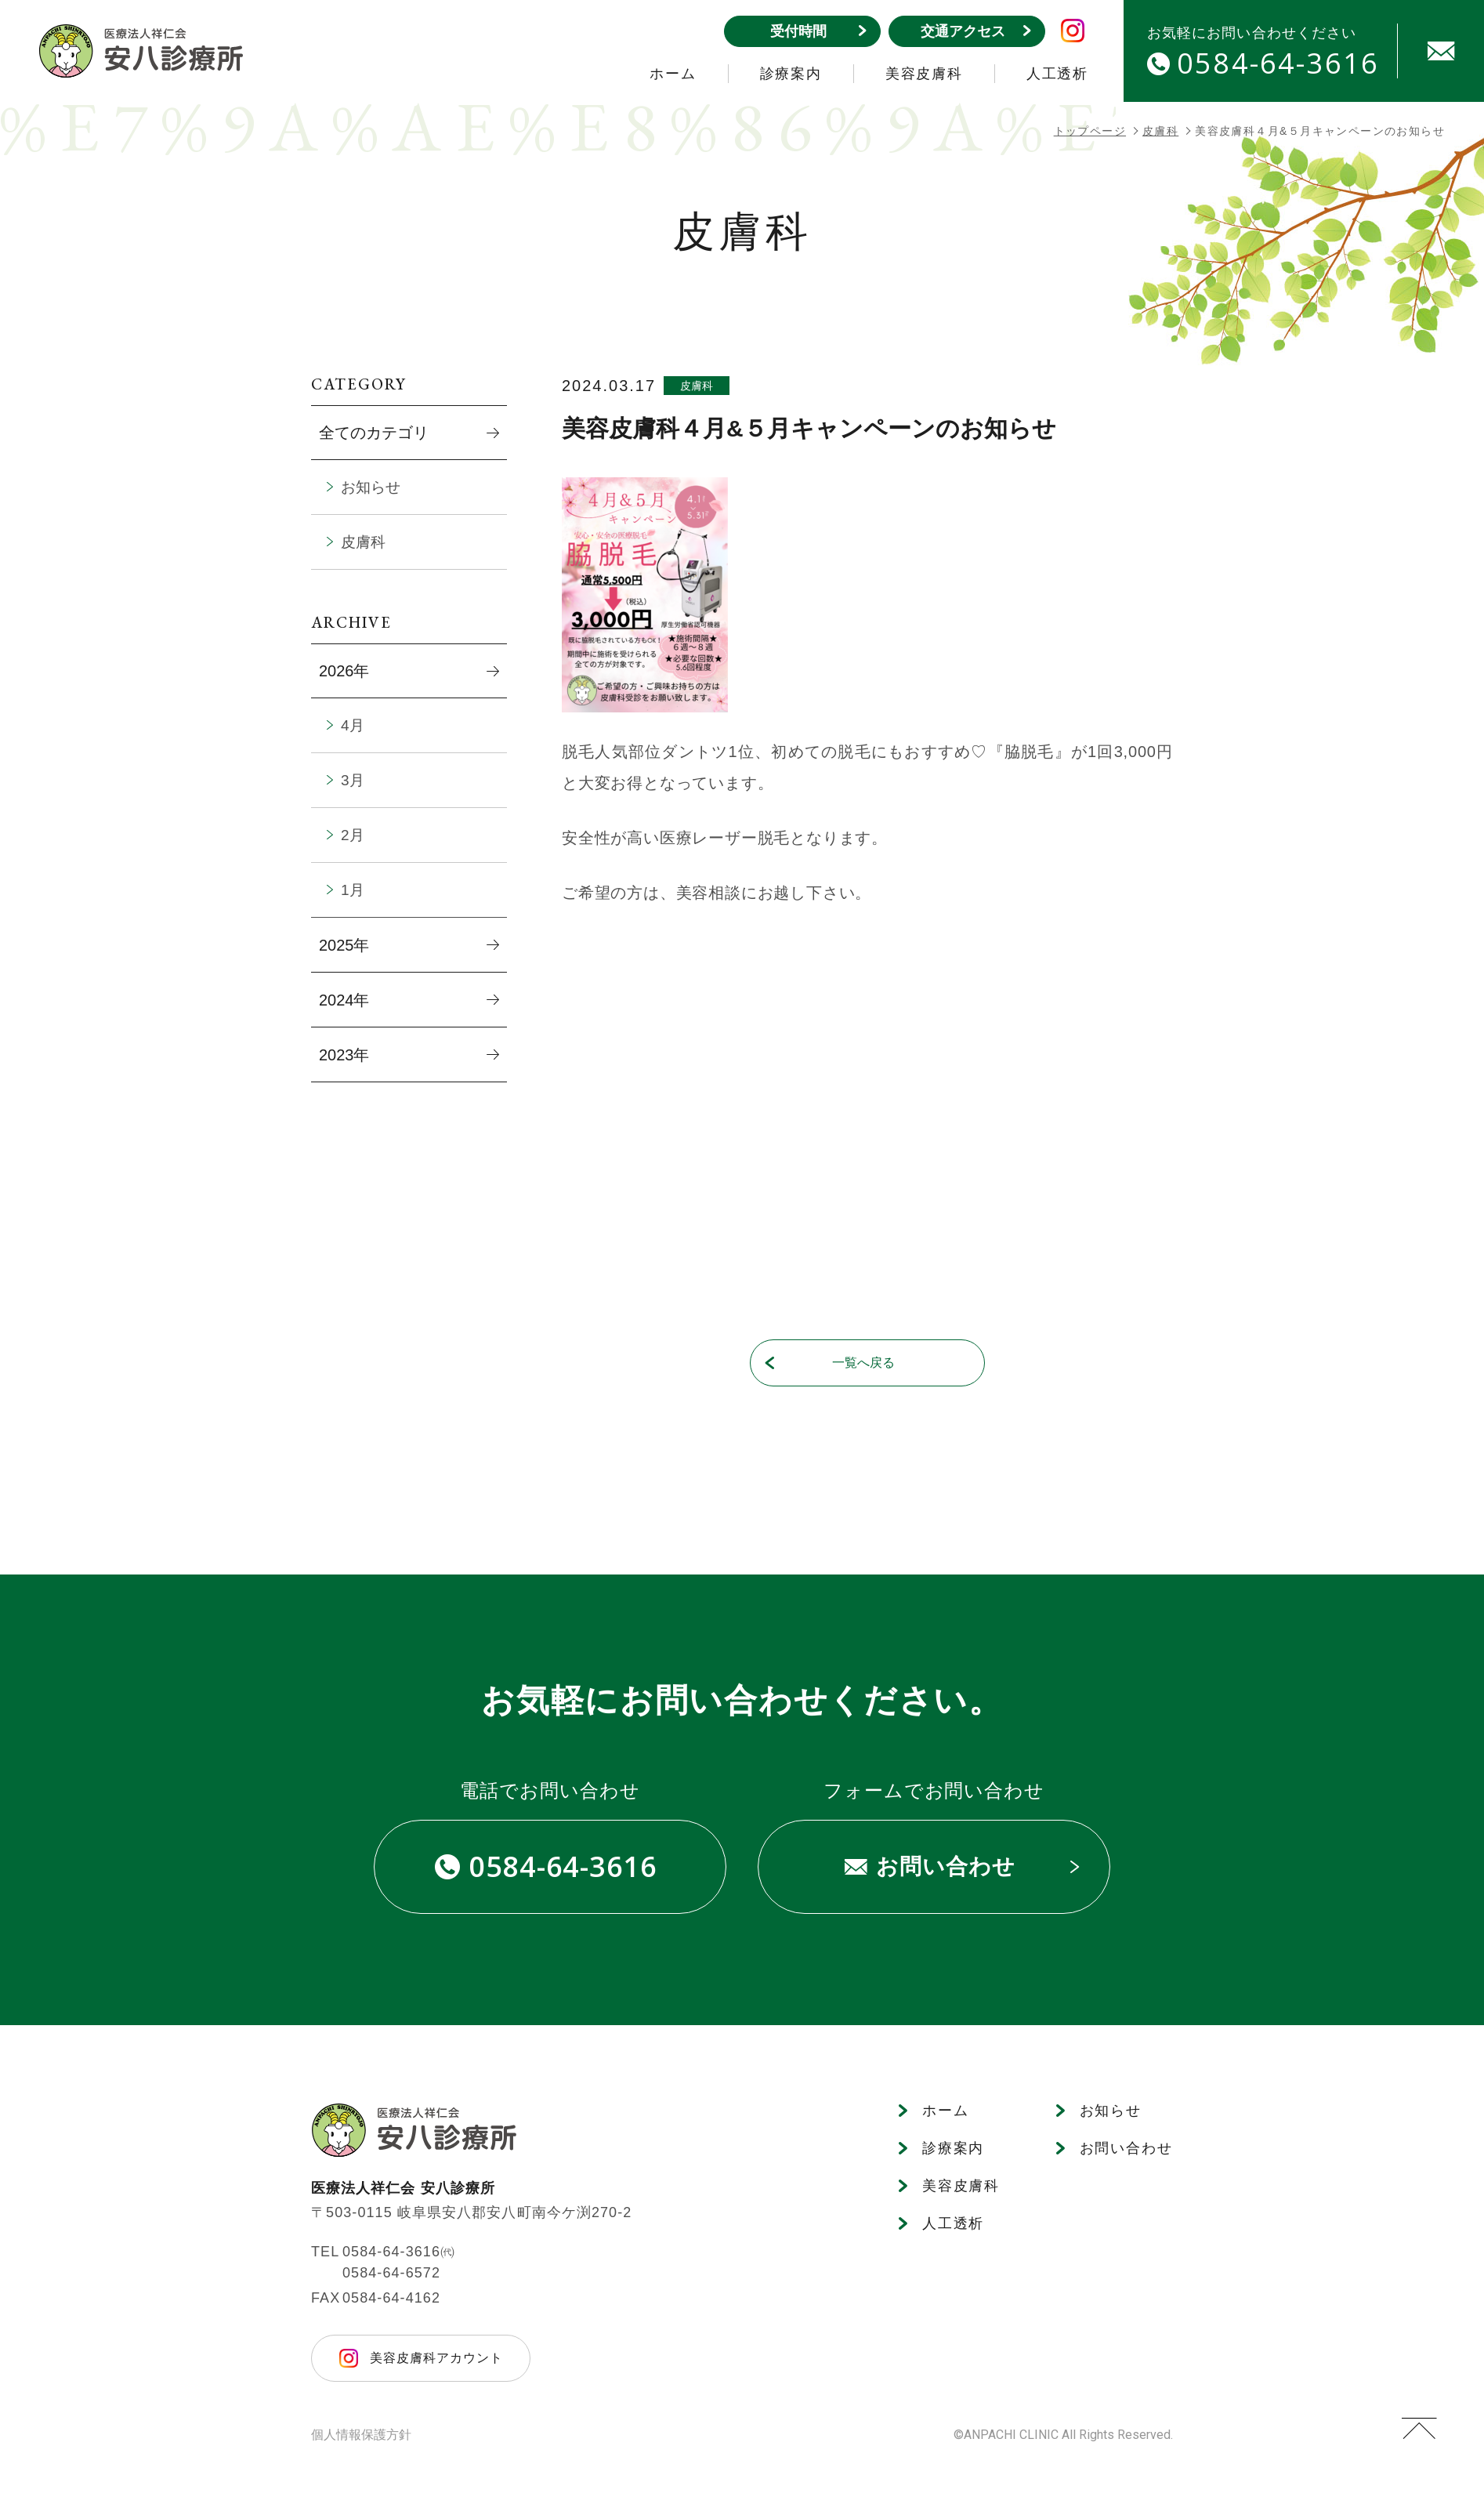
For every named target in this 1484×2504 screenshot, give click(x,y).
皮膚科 (1160, 131)
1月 (352, 890)
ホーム (673, 74)
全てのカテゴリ (374, 432)
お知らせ (370, 487)
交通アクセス (975, 31)
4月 (352, 725)
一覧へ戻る (830, 1362)
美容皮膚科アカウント (436, 2357)
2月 (352, 835)
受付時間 (818, 31)
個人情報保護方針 (361, 2435)
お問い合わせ (962, 1866)
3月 (352, 780)
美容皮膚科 (924, 74)
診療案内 (791, 74)
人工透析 (1057, 74)
